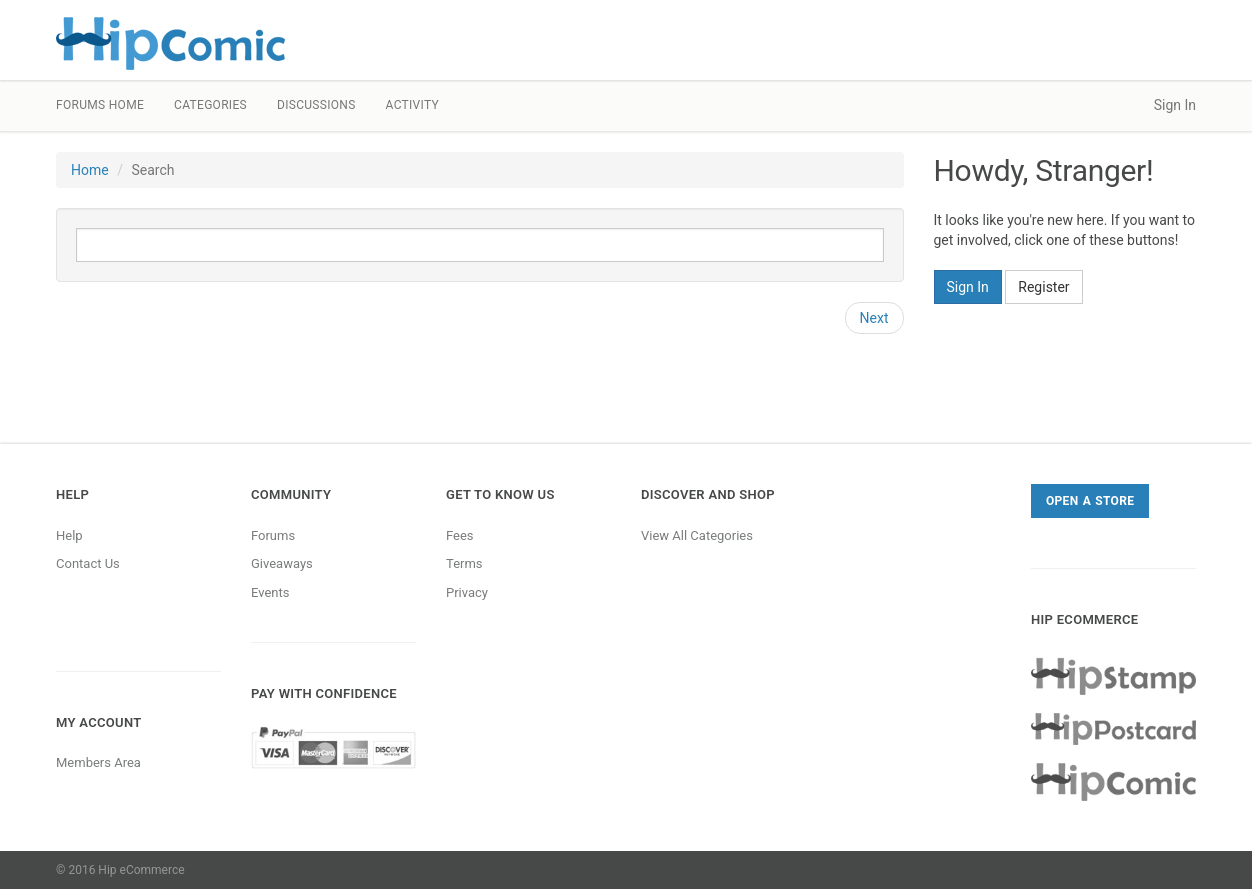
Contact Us (88, 563)
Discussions (316, 105)
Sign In (1175, 105)
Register (1043, 287)
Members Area (98, 762)
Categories (210, 105)
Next (874, 318)
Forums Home (100, 105)
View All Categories (697, 535)
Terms (464, 563)
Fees (460, 535)
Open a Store (1090, 501)
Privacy (467, 592)
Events (270, 592)
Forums (273, 535)
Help (69, 535)
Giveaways (282, 563)
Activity (412, 105)
